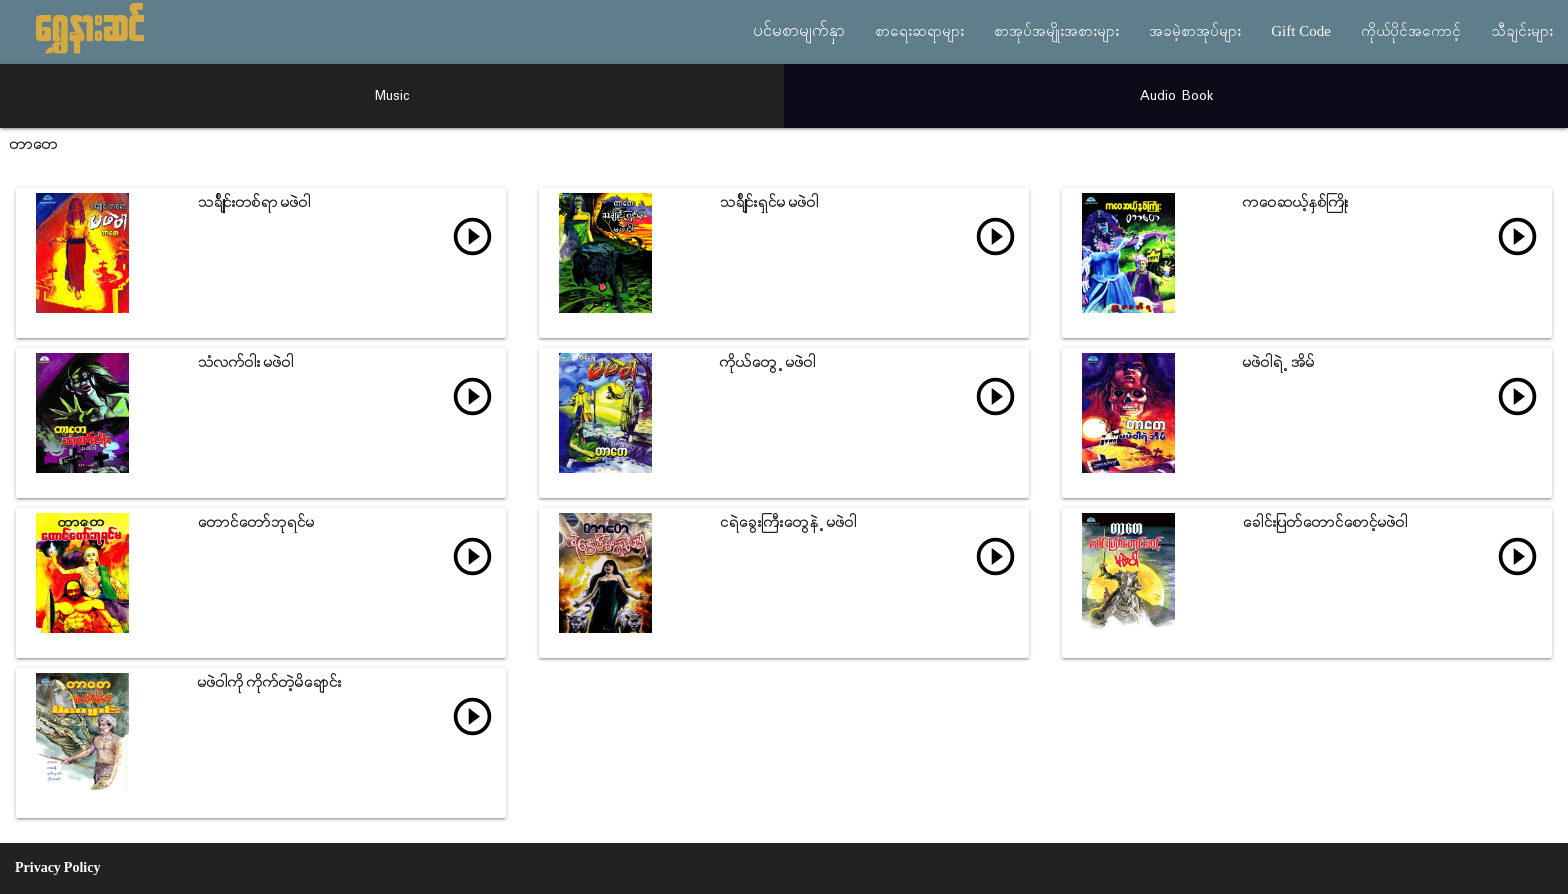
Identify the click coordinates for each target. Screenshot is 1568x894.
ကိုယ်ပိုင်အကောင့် (1411, 32)
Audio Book (1176, 96)
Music (392, 96)
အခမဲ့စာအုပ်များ (1195, 32)
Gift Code (1301, 32)
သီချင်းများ (1522, 32)
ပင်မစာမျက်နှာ (799, 32)
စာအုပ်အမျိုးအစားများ (1056, 32)
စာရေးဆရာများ (919, 32)
